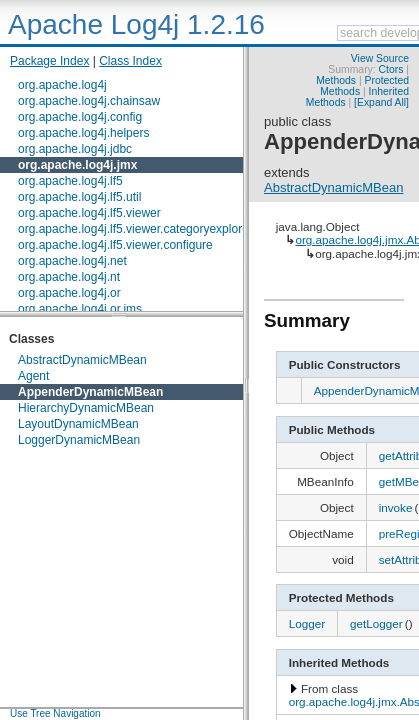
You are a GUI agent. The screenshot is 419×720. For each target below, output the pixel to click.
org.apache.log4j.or (69, 293)
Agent (33, 376)
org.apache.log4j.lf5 (70, 181)
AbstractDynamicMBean (82, 360)
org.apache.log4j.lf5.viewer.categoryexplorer (135, 229)
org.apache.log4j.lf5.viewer (89, 213)
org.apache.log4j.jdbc (75, 149)
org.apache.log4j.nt (69, 277)
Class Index (130, 61)
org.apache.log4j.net (72, 261)
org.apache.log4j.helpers (83, 133)
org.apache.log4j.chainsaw (89, 101)
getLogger (376, 623)
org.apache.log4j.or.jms (80, 309)
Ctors (391, 69)
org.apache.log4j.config (80, 117)
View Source (380, 58)
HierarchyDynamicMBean (86, 408)
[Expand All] (381, 102)
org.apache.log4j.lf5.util (79, 197)
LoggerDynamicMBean (79, 440)
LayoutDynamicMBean (78, 424)
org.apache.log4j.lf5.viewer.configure (115, 245)
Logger (307, 623)
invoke (396, 507)
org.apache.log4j (62, 85)
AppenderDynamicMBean (90, 392)
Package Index (49, 61)
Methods (336, 80)
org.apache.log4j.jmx (77, 165)
